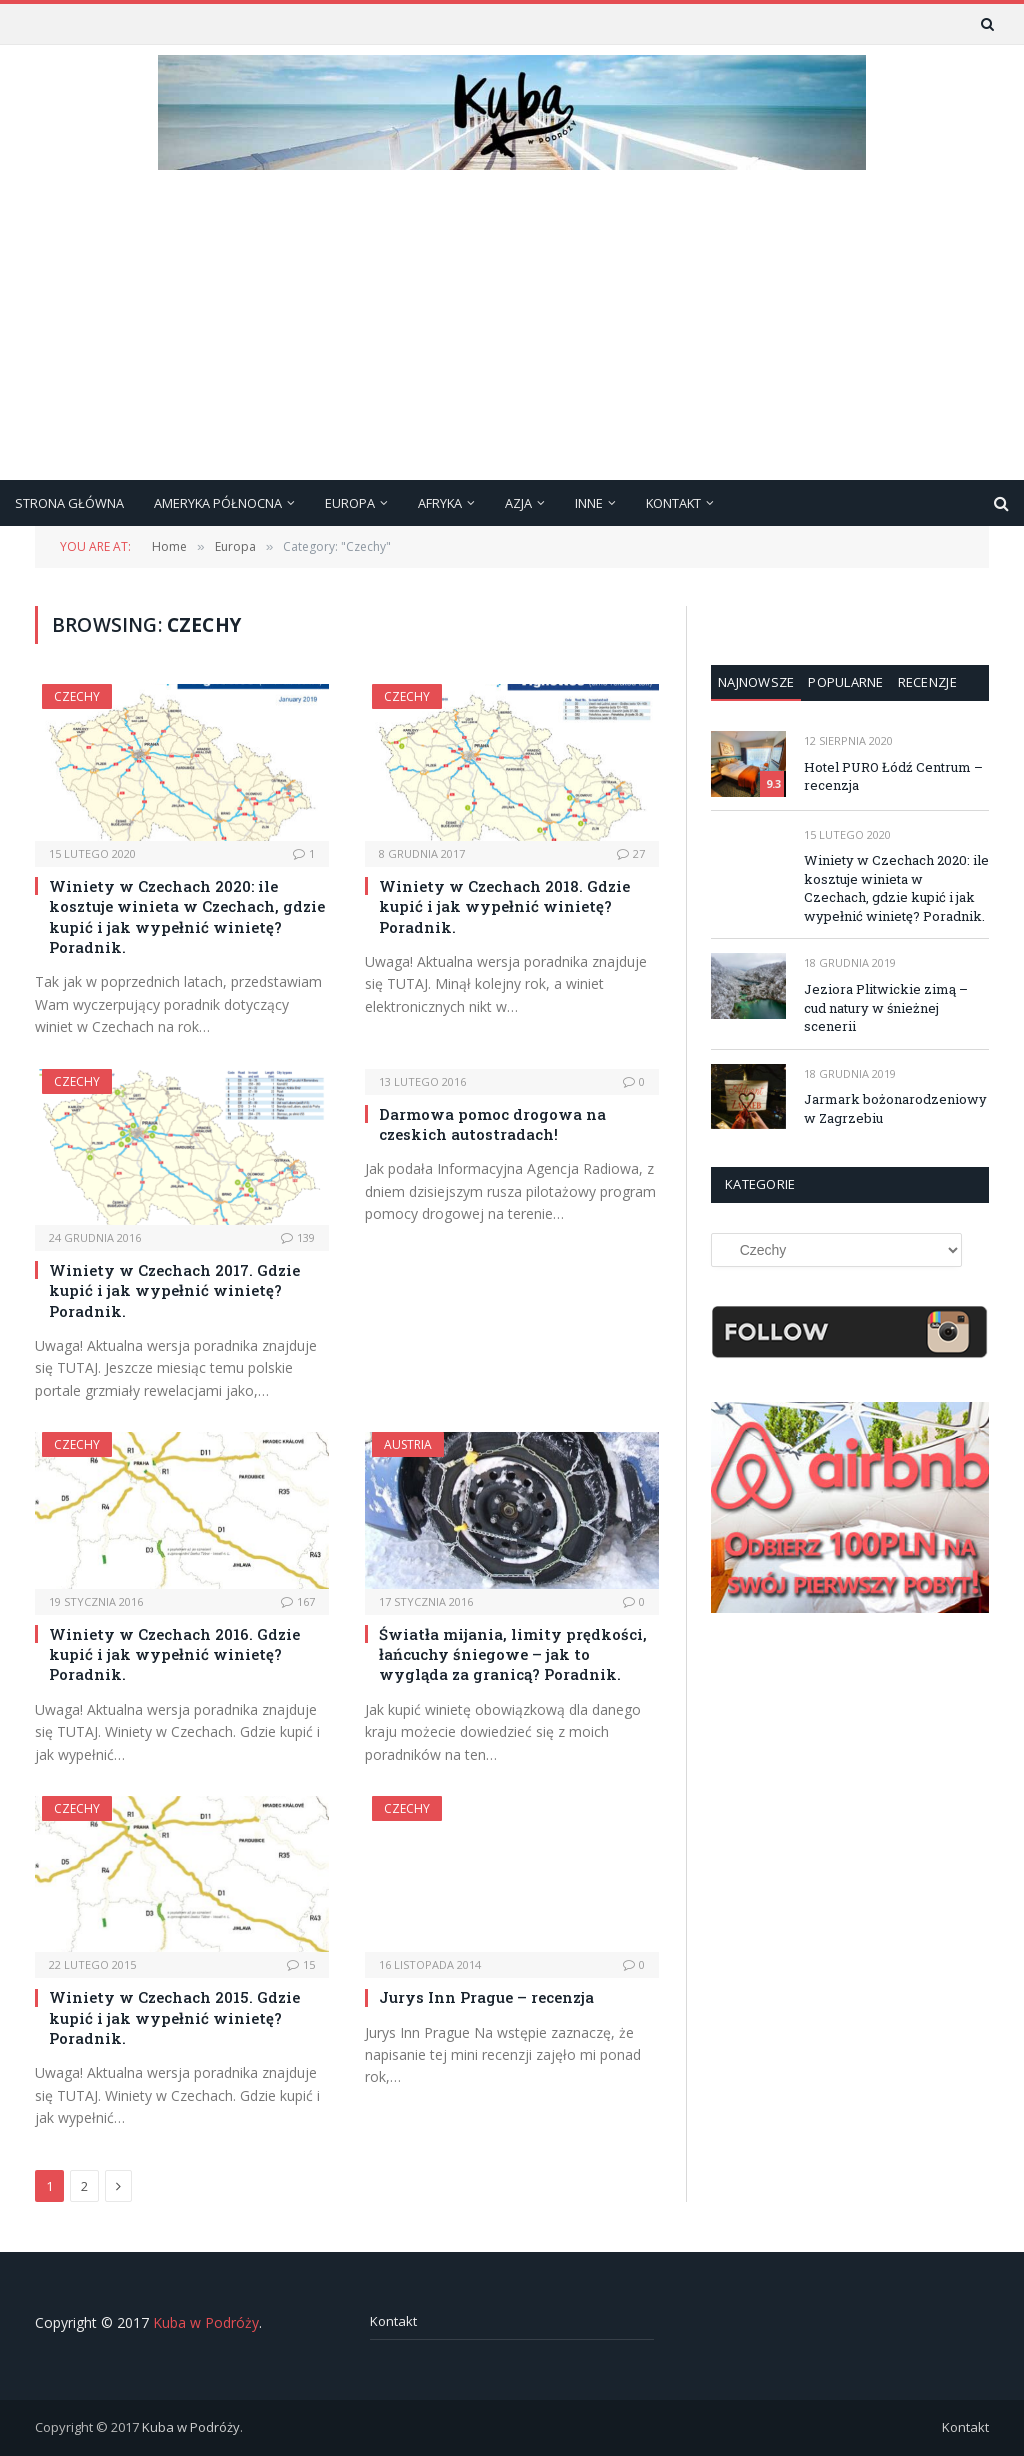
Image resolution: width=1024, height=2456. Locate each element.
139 (298, 1237)
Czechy (77, 696)
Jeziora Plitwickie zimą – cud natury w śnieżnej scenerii (886, 1007)
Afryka (440, 503)
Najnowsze (756, 682)
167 (298, 1601)
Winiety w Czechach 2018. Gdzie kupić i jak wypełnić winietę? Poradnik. (504, 906)
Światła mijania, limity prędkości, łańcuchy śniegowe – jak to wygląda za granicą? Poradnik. (513, 1654)
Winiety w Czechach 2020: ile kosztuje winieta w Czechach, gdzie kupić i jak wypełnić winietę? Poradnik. (187, 916)
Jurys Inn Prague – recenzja (486, 1997)
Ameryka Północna (218, 503)
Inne (589, 503)
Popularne (845, 682)
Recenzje (927, 682)
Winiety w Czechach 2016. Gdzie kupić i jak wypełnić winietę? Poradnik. (174, 1654)
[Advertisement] (512, 330)
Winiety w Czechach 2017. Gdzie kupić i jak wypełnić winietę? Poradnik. (174, 1290)
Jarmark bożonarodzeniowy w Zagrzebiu (895, 1108)
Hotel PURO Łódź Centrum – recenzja (893, 776)
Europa (350, 503)
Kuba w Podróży (206, 2322)
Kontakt (673, 503)
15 (301, 1964)
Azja (518, 503)
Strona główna (69, 503)
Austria (408, 1444)
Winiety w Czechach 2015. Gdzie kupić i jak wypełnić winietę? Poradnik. (174, 2017)
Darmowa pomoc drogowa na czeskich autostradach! (492, 1124)
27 (631, 853)
